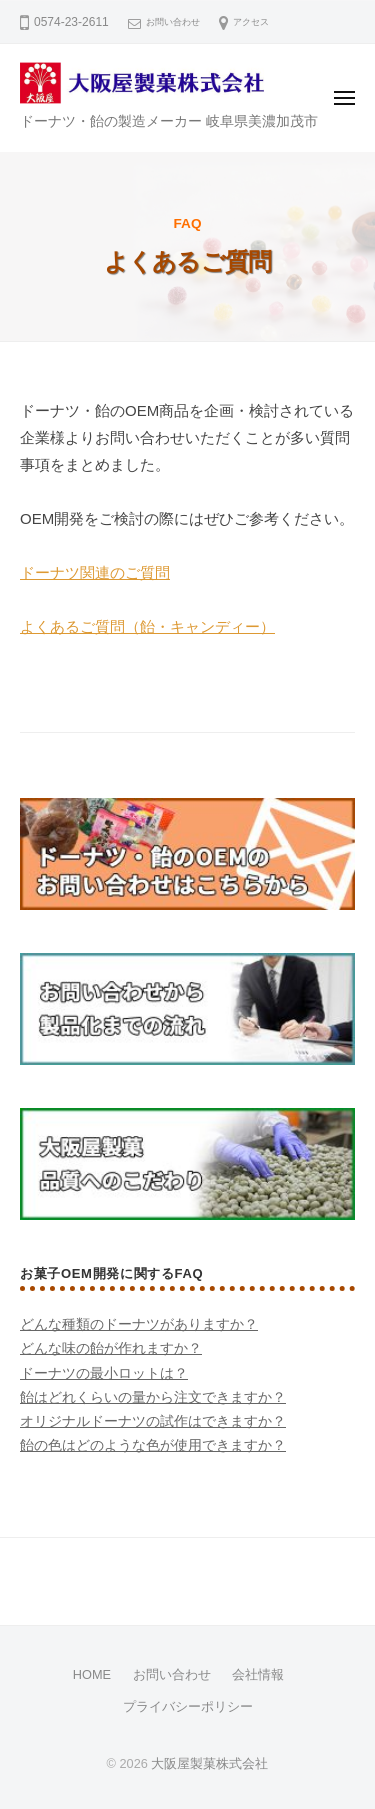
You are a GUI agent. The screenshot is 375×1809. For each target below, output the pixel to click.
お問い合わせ (173, 22)
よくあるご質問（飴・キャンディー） (147, 626)
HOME (92, 1674)
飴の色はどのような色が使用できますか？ (153, 1445)
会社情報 (258, 1674)
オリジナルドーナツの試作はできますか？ (153, 1421)
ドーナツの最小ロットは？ (104, 1373)
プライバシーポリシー (188, 1706)
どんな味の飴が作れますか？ (111, 1348)
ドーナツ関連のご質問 (95, 572)
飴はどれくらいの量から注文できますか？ (153, 1397)
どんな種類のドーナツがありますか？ (139, 1324)
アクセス (251, 22)
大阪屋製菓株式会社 (209, 1763)
